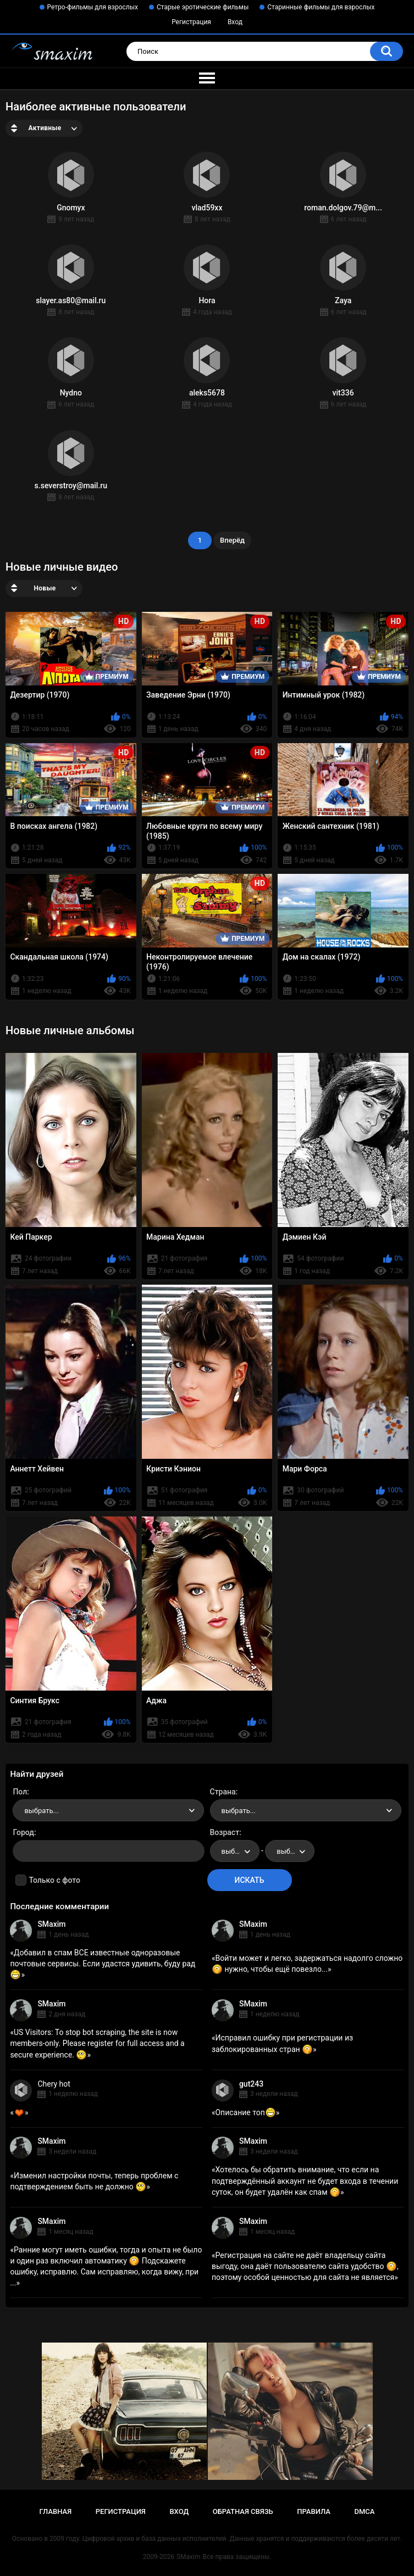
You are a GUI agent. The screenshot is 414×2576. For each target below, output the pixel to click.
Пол (20, 1791)
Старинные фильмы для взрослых (320, 7)
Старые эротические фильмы (203, 7)
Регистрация (191, 22)
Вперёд (232, 540)
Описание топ (245, 2112)
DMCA (365, 2511)
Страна (223, 1791)
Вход (235, 22)
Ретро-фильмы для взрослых (93, 7)
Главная (56, 2511)
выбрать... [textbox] (41, 1810)
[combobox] (108, 1810)
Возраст (225, 1832)
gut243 (251, 2083)
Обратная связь (243, 2511)
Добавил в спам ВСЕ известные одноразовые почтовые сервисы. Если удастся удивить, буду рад (102, 1963)
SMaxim (51, 1924)
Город (23, 1832)
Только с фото (54, 1880)
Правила (313, 2511)
